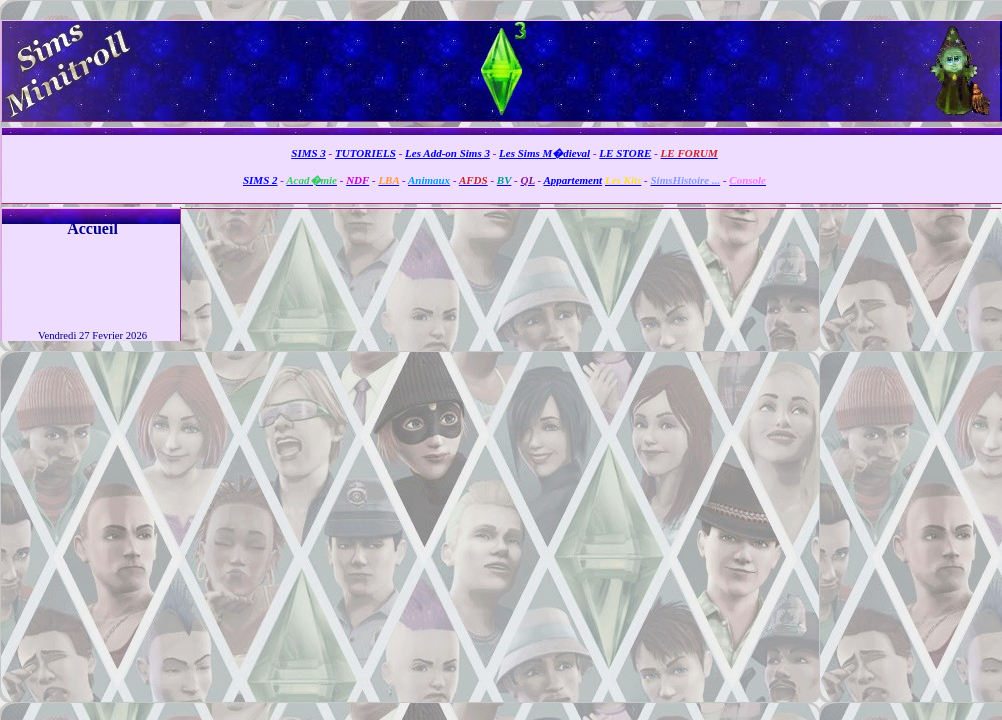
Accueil (92, 228)
